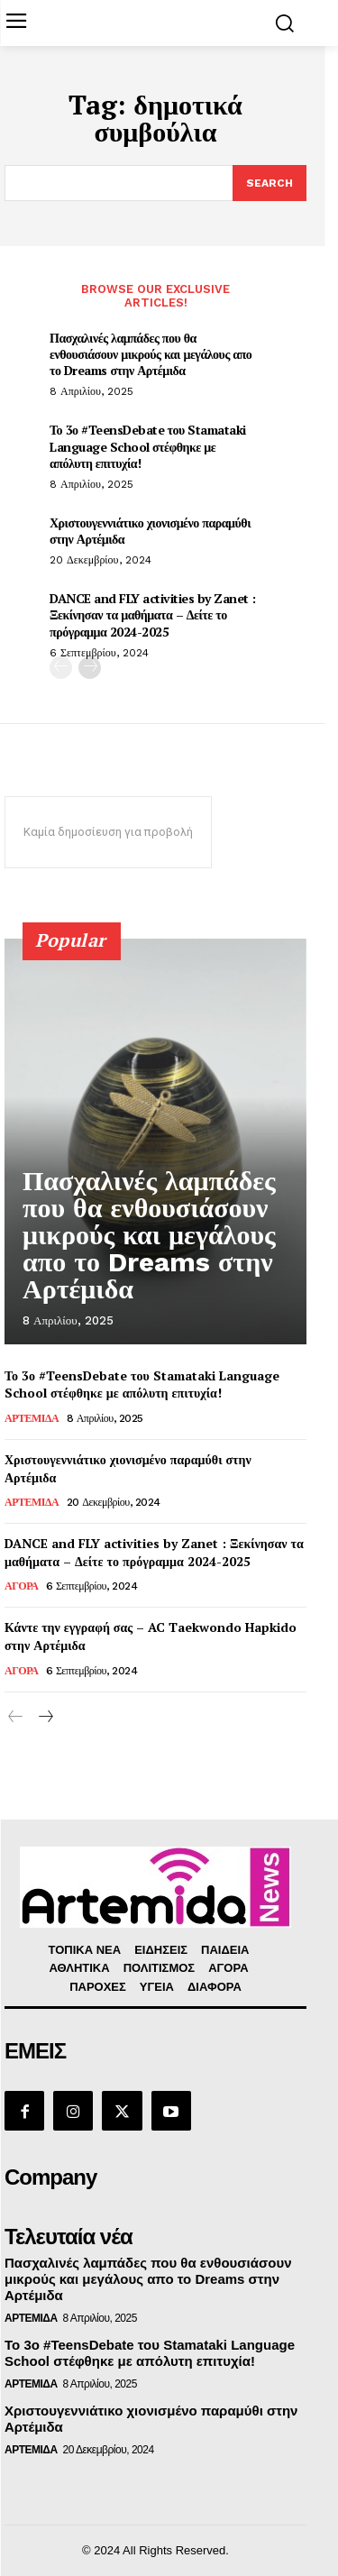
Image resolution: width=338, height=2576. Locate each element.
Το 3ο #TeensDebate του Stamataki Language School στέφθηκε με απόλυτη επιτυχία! (148, 446)
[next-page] (89, 667)
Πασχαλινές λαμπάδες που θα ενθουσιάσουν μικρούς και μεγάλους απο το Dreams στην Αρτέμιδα (150, 354)
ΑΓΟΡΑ (21, 1586)
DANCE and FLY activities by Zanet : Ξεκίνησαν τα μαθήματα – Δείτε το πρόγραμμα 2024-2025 (153, 614)
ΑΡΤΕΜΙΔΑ (32, 1418)
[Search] (269, 183)
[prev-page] (61, 667)
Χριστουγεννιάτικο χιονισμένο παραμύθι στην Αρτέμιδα (150, 530)
